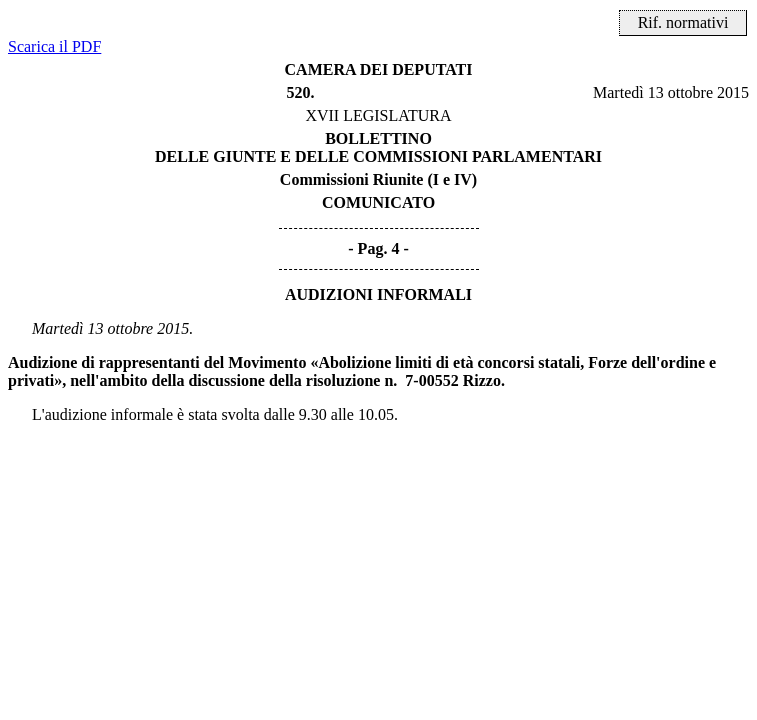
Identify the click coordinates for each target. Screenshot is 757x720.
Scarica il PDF (54, 46)
